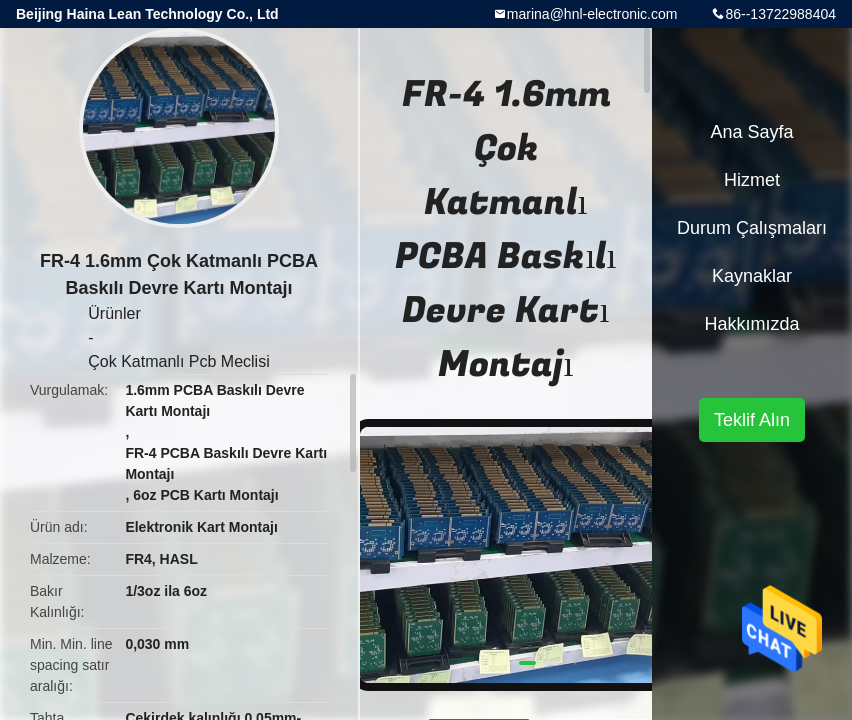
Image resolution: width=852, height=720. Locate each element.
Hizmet (752, 180)
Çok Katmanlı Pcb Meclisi (178, 361)
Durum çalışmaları (752, 228)
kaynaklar (752, 276)
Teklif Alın (752, 420)
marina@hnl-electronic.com (592, 14)
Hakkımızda (751, 324)
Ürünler (114, 313)
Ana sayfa (751, 132)
